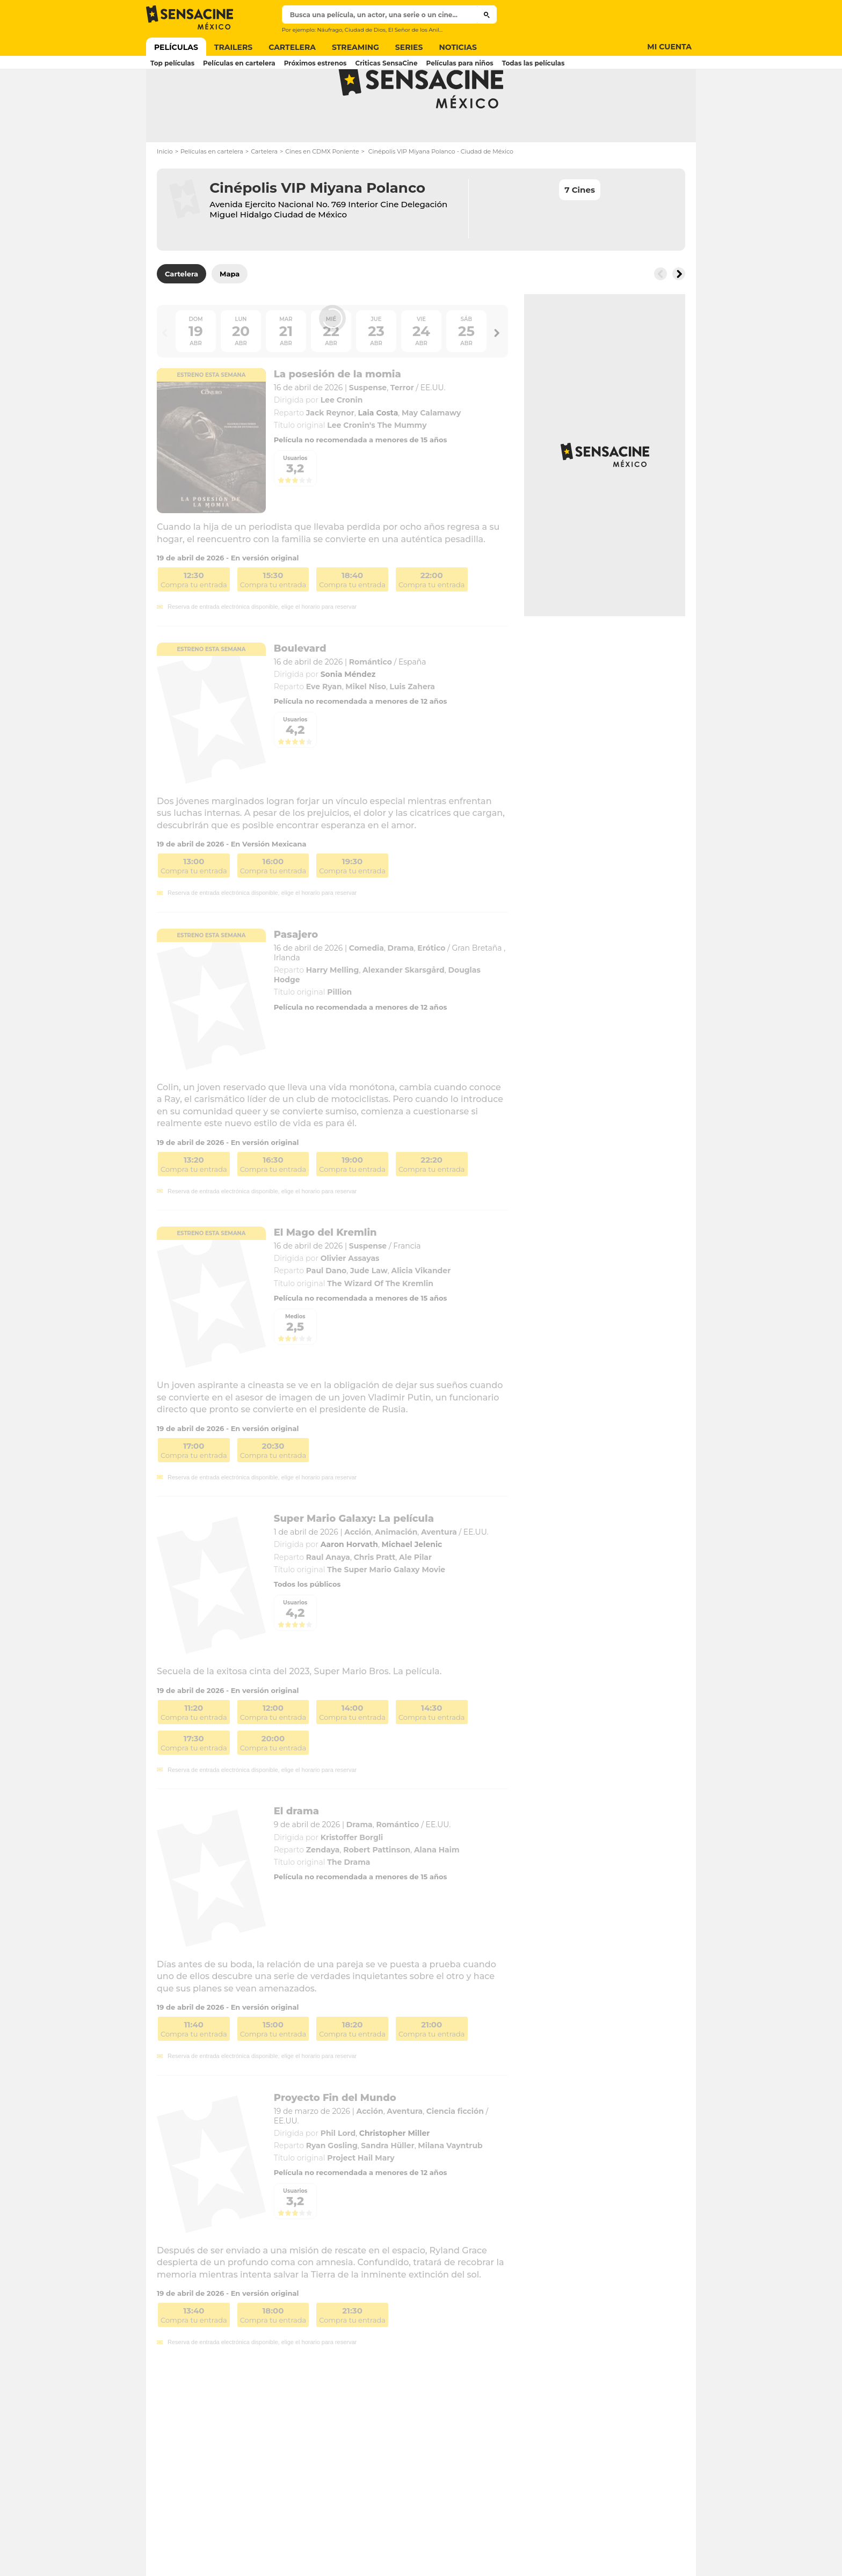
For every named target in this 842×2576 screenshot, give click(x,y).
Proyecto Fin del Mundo (335, 2137)
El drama (296, 1851)
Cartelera (264, 191)
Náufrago (329, 29)
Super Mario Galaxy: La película (354, 1558)
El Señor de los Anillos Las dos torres (436, 29)
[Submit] (486, 14)
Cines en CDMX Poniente (322, 191)
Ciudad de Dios (365, 29)
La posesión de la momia (337, 414)
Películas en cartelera (211, 191)
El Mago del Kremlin (325, 1272)
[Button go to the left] (660, 313)
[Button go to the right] (678, 313)
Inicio (165, 191)
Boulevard (300, 688)
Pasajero (296, 974)
